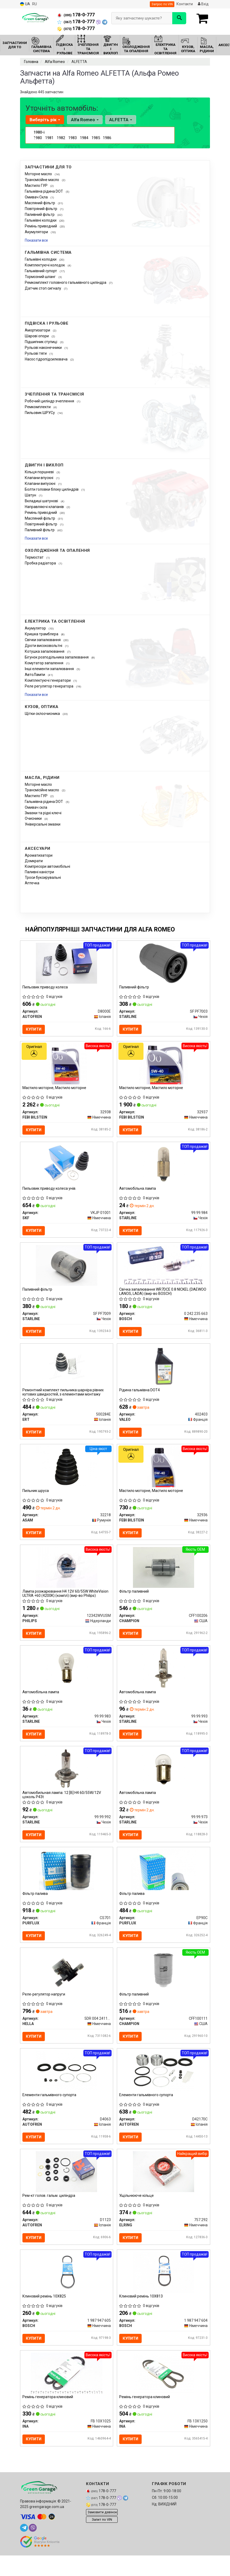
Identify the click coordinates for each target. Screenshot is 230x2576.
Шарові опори (37, 336)
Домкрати (34, 861)
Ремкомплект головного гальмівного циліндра (66, 282)
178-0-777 (76, 14)
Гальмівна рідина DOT (44, 191)
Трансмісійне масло (42, 180)
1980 (37, 138)
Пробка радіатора (41, 563)
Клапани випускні (40, 483)
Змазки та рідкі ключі (43, 813)
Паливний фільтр (40, 214)
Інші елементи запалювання (50, 669)
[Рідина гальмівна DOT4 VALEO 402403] (163, 1373)
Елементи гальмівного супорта (50, 2113)
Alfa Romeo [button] (84, 119)
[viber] (33, 2552)
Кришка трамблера (42, 634)
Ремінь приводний (41, 226)
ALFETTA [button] (119, 119)
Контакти (184, 4)
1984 (84, 138)
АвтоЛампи (35, 674)
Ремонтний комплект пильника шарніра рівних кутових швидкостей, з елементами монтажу (63, 1399)
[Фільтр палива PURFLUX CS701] (66, 1884)
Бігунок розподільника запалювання (57, 657)
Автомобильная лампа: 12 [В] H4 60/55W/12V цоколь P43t (62, 1808)
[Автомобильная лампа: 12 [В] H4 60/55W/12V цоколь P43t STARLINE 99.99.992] (66, 1782)
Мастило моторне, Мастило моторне (55, 1090)
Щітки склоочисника (43, 713)
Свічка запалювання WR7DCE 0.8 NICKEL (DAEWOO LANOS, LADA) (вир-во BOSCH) (163, 1296)
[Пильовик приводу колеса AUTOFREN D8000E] (66, 963)
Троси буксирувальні (43, 877)
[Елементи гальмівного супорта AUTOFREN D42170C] (163, 2089)
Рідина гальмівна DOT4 (140, 1397)
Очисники (33, 818)
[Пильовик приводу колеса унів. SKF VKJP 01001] (66, 1168)
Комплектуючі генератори (48, 680)
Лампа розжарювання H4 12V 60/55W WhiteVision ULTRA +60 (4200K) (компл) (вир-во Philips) (66, 1604)
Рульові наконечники (44, 347)
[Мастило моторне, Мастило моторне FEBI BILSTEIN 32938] (66, 1066)
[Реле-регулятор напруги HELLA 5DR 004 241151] (66, 1987)
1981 (49, 138)
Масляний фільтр (40, 203)
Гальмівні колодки (41, 220)
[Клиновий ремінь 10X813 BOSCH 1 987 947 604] (163, 2294)
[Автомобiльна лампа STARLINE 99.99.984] (163, 1168)
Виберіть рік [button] (44, 119)
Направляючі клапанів (45, 507)
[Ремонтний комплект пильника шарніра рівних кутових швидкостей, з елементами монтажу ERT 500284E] (66, 1373)
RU (34, 4)
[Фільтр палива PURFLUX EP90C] (163, 1884)
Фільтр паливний (134, 1602)
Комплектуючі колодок (45, 265)
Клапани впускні (39, 478)
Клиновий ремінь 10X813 (141, 2318)
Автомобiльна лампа (138, 1192)
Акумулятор (36, 628)
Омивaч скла (36, 807)
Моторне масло (39, 174)
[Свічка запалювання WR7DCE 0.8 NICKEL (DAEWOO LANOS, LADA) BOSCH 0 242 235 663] (163, 1270)
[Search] (179, 18)
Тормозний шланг (40, 277)
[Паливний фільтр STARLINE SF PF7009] (66, 1270)
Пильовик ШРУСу (40, 413)
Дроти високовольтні (44, 645)
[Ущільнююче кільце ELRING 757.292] (163, 2191)
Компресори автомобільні (47, 866)
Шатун (31, 495)
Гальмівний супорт (41, 271)
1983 (72, 138)
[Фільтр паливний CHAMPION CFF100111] (163, 1987)
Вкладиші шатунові (42, 501)
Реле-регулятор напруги (44, 2011)
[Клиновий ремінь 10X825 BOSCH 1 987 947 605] (66, 2294)
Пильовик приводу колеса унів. (50, 1192)
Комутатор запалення (44, 663)
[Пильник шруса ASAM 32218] (66, 1475)
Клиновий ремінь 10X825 (44, 2318)
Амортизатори (38, 330)
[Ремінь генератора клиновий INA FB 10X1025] (66, 2396)
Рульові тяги (36, 353)
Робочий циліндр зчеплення (50, 401)
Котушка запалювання (45, 651)
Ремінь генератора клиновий (48, 2420)
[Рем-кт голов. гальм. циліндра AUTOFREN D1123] (66, 2191)
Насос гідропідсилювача (46, 359)
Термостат (34, 557)
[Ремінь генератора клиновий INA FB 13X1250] (163, 2396)
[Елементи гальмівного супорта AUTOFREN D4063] (66, 2089)
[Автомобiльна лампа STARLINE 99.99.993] (163, 1680)
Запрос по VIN (162, 4)
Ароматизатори (38, 855)
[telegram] (24, 2552)
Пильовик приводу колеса (45, 987)
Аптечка (32, 883)
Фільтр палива (35, 1909)
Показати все (36, 240)
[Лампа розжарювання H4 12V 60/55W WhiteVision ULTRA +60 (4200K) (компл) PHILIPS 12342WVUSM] (66, 1577)
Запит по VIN (102, 2544)
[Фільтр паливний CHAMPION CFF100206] (163, 1577)
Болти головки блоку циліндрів (52, 489)
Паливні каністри (39, 872)
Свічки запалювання (43, 640)
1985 (96, 138)
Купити (34, 1029)
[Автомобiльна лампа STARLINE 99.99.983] (66, 1680)
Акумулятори (37, 232)
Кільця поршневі (40, 472)
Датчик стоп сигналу (43, 288)
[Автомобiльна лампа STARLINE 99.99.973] (163, 1782)
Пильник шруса (36, 1499)
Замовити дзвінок (102, 2537)
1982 (61, 138)
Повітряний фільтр (41, 209)
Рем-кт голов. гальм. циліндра (49, 2216)
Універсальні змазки (42, 824)
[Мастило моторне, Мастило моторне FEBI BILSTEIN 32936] (163, 1475)
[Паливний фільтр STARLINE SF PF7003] (163, 963)
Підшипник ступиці (41, 342)
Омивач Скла (37, 197)
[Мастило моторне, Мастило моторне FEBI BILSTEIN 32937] (163, 1066)
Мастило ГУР (36, 185)
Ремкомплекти (38, 407)
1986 (107, 138)
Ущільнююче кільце (137, 2216)
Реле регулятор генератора (49, 686)
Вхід (203, 4)
